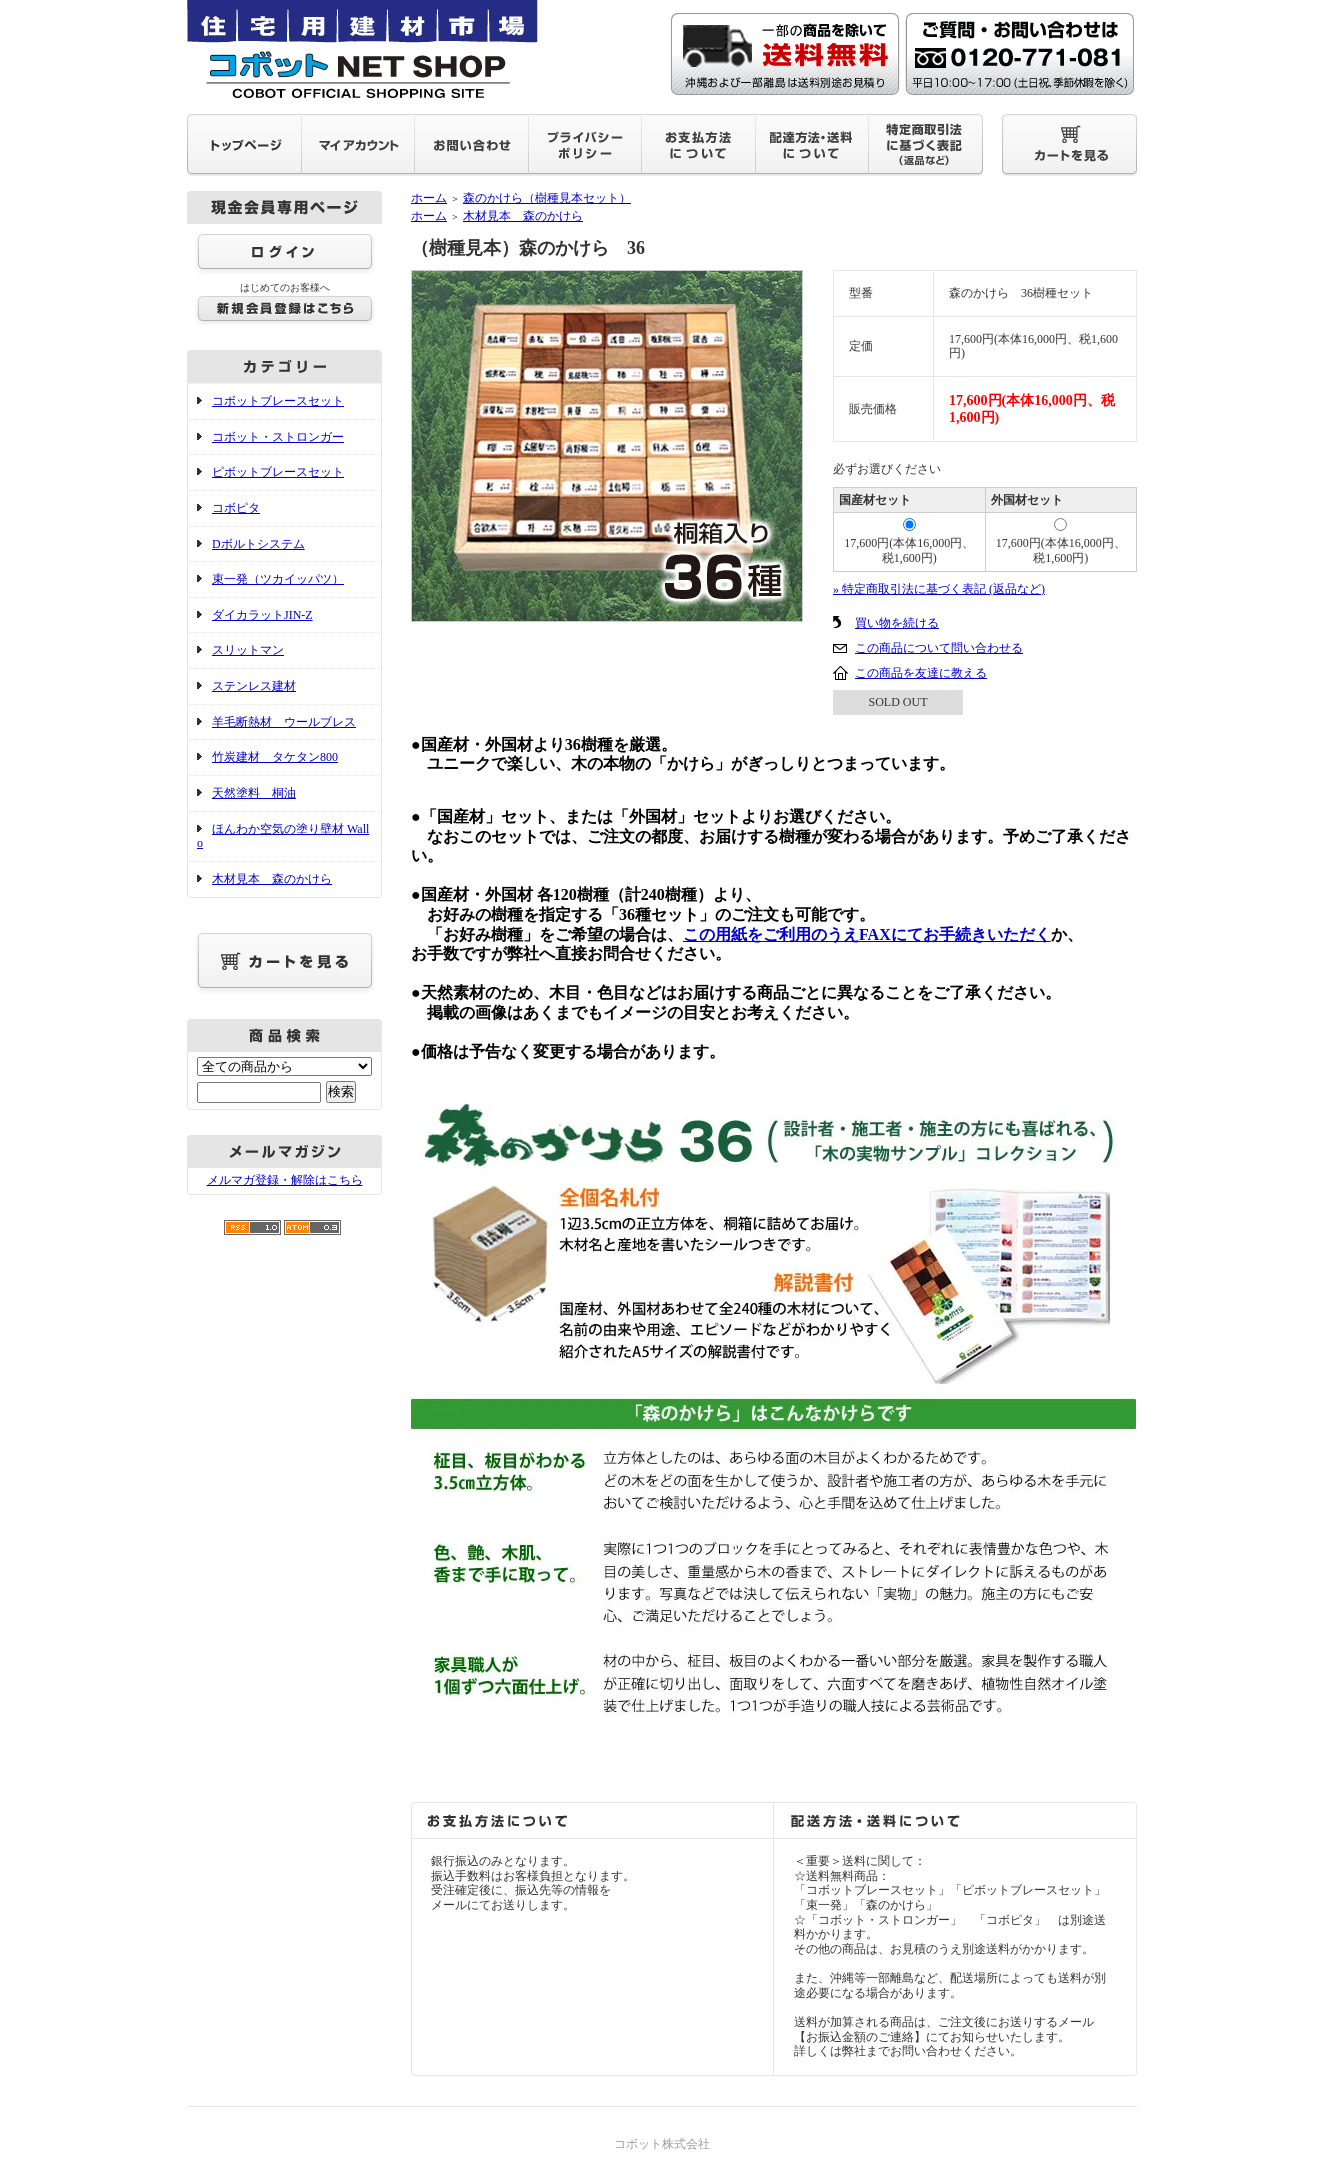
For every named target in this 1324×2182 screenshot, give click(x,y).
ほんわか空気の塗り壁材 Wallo (283, 836)
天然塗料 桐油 (254, 793)
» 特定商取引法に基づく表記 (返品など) (939, 589)
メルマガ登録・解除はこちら (285, 1180)
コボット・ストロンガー (278, 437)
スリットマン (248, 650)
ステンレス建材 (254, 686)
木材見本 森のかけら (272, 879)
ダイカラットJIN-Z (262, 615)
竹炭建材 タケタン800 (275, 757)
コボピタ (236, 508)
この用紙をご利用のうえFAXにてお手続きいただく (867, 934)
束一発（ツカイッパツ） (278, 579)
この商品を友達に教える (921, 673)
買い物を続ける (897, 623)
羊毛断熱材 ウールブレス (284, 722)
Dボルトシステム (258, 544)
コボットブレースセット (278, 401)
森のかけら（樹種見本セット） (547, 198)
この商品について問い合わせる (939, 648)
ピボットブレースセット (278, 472)
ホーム (429, 198)
